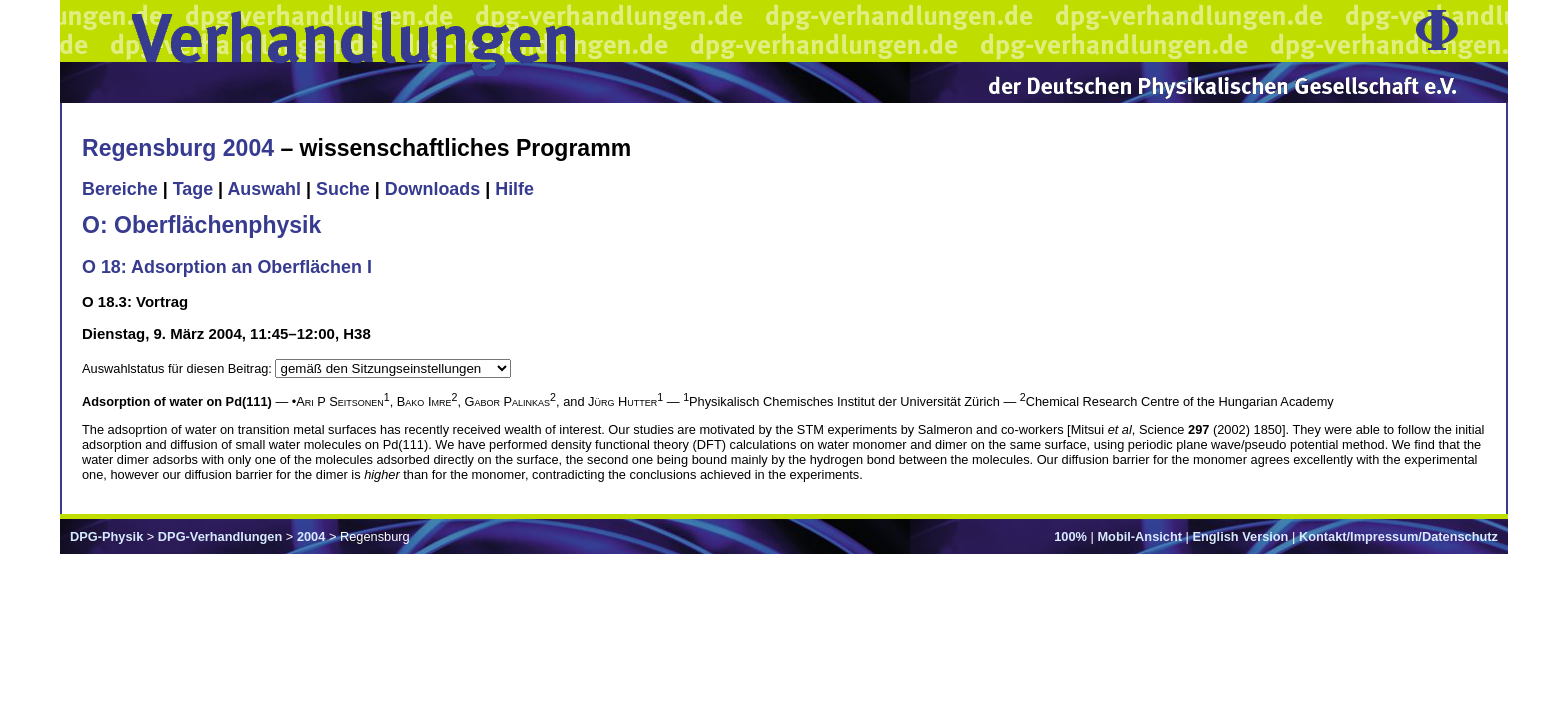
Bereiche (120, 189)
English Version (1240, 536)
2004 (311, 536)
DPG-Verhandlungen (220, 536)
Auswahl (264, 189)
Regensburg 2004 (178, 148)
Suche (343, 189)
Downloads (433, 189)
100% (1070, 536)
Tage (193, 189)
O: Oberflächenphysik (201, 225)
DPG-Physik (106, 536)
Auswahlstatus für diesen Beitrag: (178, 368)
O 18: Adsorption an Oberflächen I (227, 267)
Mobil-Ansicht (1139, 536)
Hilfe (514, 189)
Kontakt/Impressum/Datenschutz (1398, 536)
